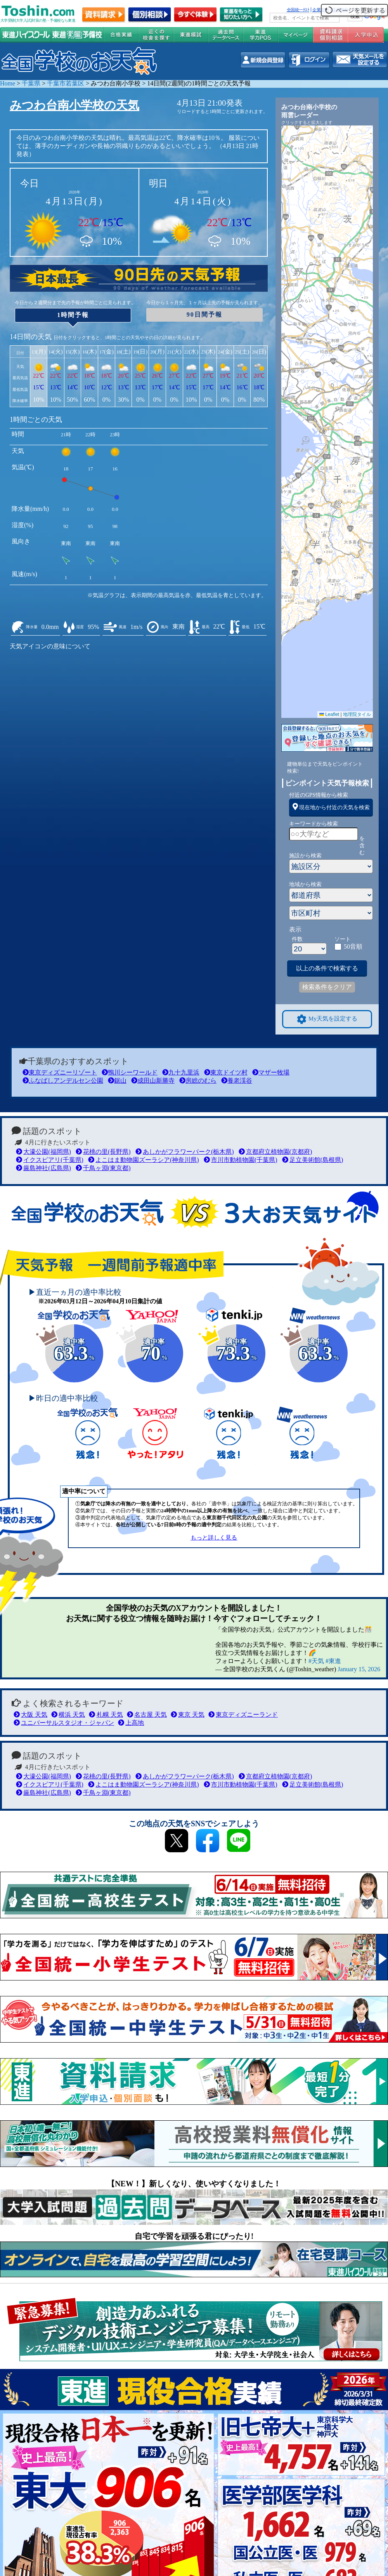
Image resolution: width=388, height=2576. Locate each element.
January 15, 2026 (359, 1669)
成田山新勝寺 (153, 1080)
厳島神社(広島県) (43, 1168)
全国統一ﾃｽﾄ (298, 9)
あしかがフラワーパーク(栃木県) (184, 1151)
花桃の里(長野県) (103, 1151)
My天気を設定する (327, 1019)
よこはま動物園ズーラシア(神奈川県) (143, 1160)
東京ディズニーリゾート (60, 1072)
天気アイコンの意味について (50, 646)
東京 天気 (187, 1714)
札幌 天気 (106, 1714)
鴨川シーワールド (130, 1072)
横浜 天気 (68, 1714)
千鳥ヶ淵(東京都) (103, 1168)
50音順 (353, 946)
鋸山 (117, 1080)
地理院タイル (357, 714)
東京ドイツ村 (226, 1072)
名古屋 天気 (147, 1714)
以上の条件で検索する (327, 968)
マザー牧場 (270, 1072)
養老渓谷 (236, 1080)
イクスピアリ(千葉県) (49, 1160)
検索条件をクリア (327, 987)
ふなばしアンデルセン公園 (63, 1080)
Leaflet (329, 714)
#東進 (333, 1661)
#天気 (316, 1661)
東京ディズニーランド (243, 1714)
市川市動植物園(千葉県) (240, 1160)
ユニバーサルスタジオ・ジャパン (64, 1722)
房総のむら (198, 1080)
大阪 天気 (30, 1714)
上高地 (131, 1722)
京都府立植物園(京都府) (275, 1151)
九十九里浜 (180, 1072)
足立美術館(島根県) (312, 1160)
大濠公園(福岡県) (43, 1151)
